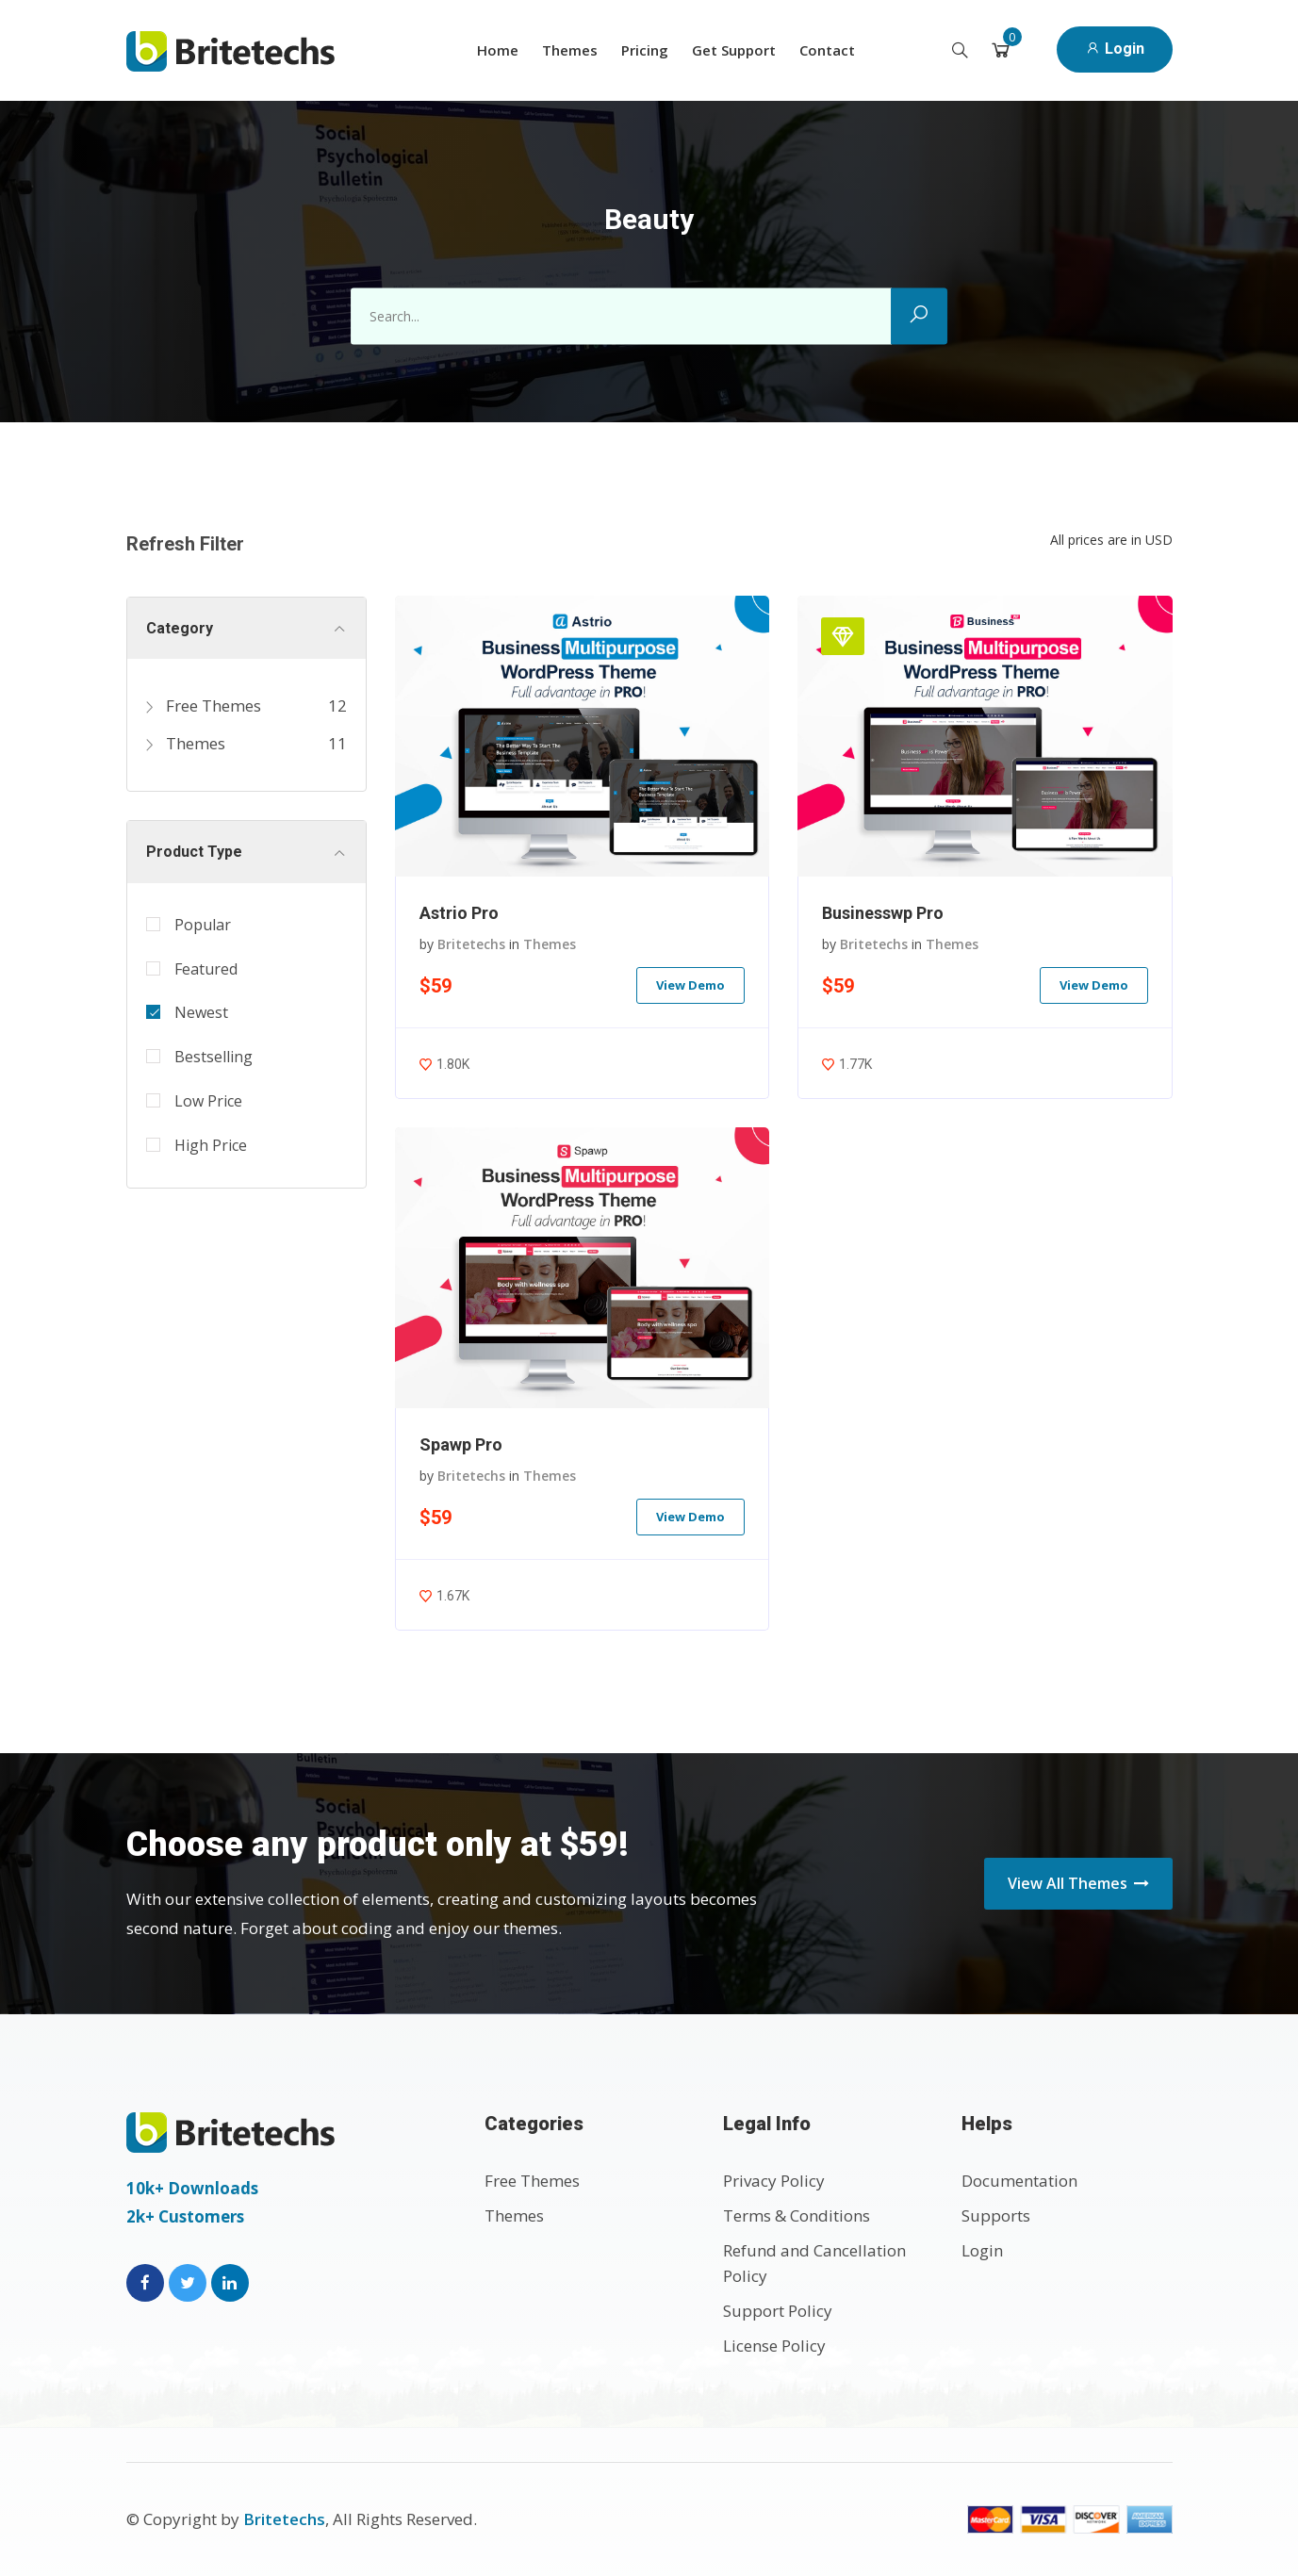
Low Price (208, 1101)
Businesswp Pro (883, 913)
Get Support (734, 50)
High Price (210, 1145)
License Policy (774, 2345)
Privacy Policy (774, 2180)
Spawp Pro (460, 1444)
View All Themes (1078, 1883)
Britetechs (471, 944)
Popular (202, 924)
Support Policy (777, 2311)
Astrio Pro (459, 913)
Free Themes (203, 705)
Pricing (644, 50)
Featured (206, 969)
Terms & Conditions (796, 2215)
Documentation (1019, 2180)
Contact (827, 50)
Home (497, 50)
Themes (570, 50)
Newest (201, 1012)
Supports (995, 2215)
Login (1114, 48)
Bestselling (213, 1056)
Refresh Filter (185, 544)
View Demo (690, 984)
